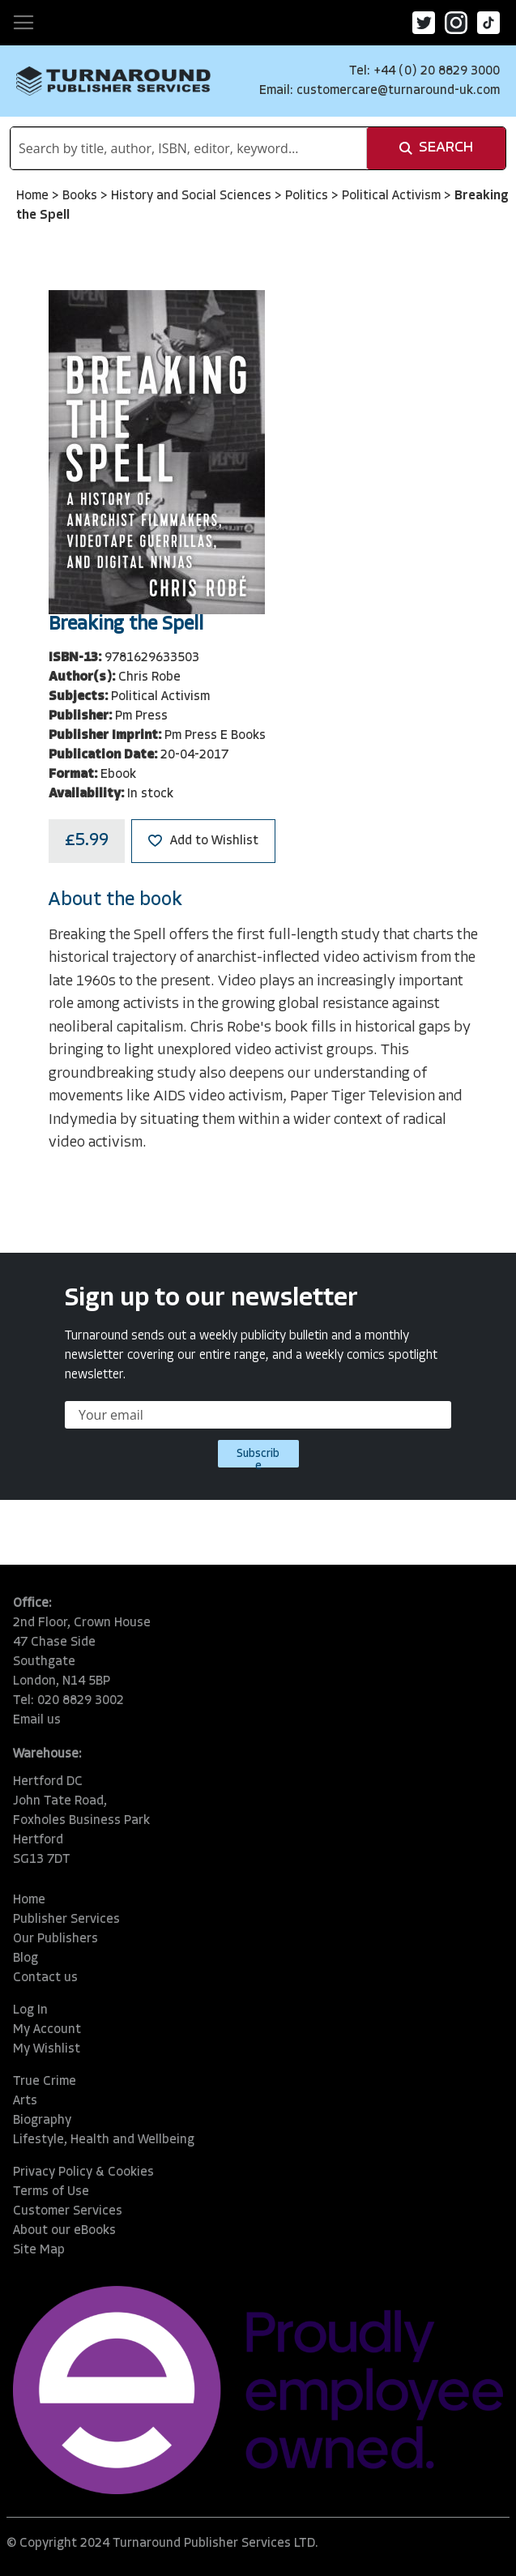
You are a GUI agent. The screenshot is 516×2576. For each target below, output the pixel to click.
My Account (47, 2029)
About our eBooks (64, 2230)
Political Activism (393, 196)
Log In (30, 2010)
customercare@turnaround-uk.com (398, 90)
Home (34, 196)
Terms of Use (51, 2191)
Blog (25, 1958)
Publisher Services (66, 1919)
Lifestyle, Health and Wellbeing (103, 2140)
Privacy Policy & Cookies (83, 2172)
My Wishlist (46, 2049)
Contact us (45, 1978)
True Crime (44, 2081)
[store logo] (113, 81)
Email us (37, 1720)
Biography (42, 2120)
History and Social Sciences (193, 196)
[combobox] (189, 148)
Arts (25, 2101)
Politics (308, 196)
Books (81, 196)
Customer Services (67, 2211)
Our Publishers (55, 1939)
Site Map (39, 2250)
